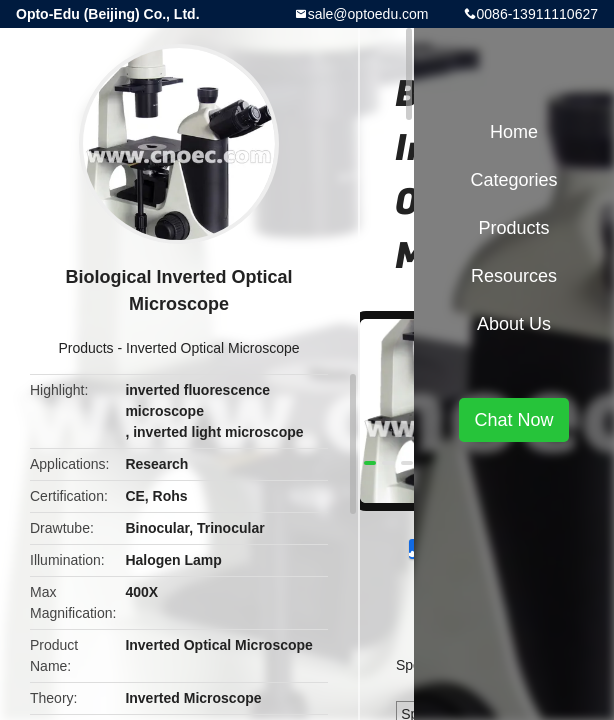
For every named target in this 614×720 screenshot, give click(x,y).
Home (514, 132)
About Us (514, 324)
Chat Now (513, 420)
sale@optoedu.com (368, 14)
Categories (513, 180)
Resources (514, 276)
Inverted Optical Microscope (213, 348)
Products (85, 348)
